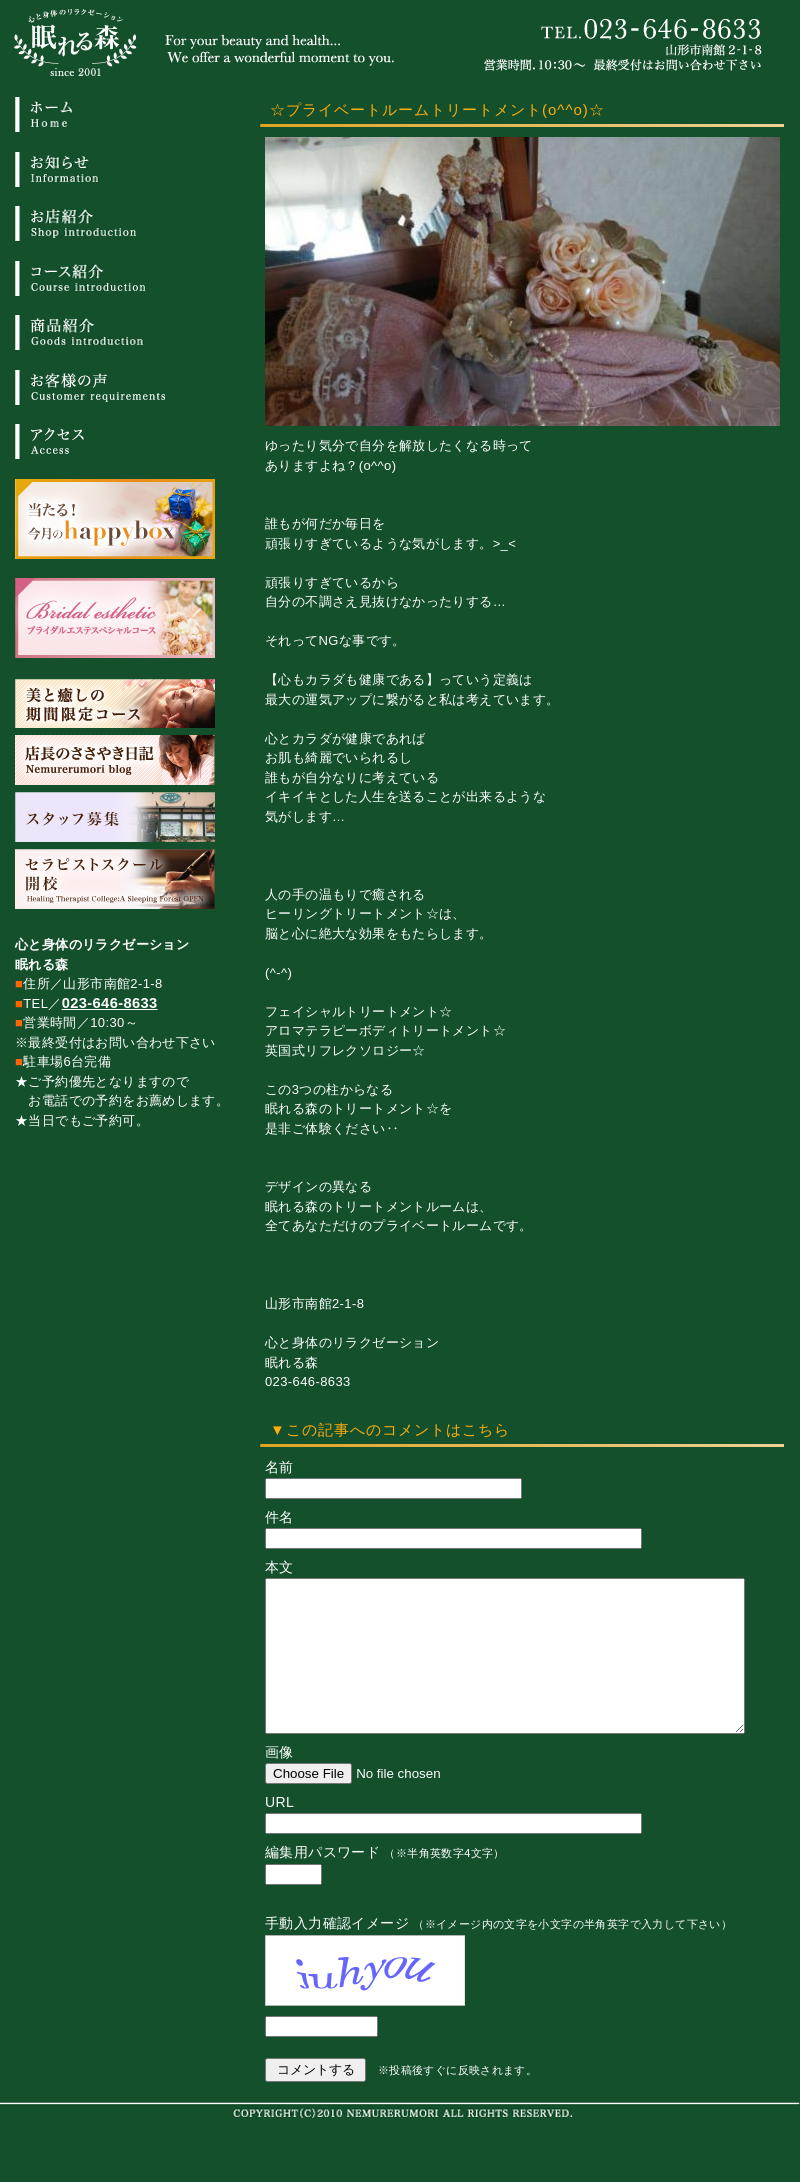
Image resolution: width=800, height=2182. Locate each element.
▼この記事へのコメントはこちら (390, 1429)
